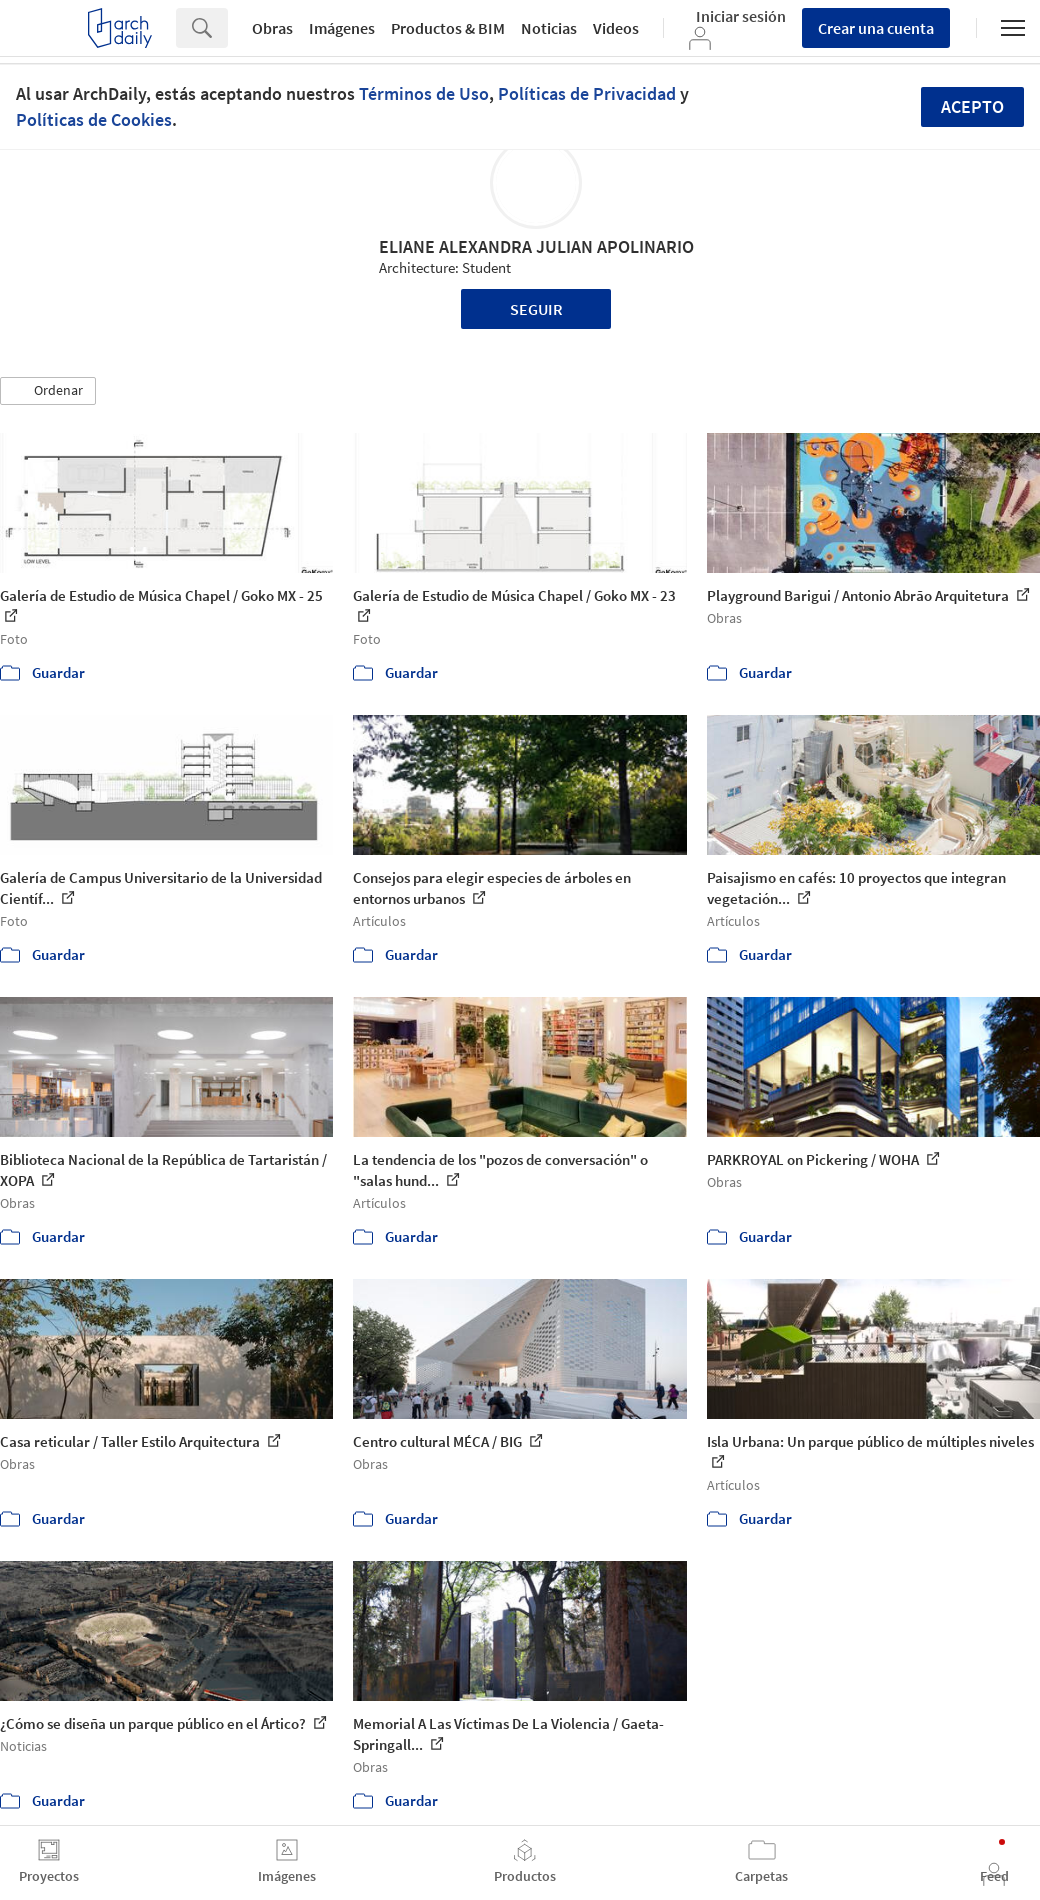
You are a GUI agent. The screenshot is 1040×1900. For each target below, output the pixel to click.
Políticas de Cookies (94, 119)
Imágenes (342, 28)
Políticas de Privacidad (587, 93)
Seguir (536, 309)
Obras (272, 28)
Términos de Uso (424, 93)
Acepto (972, 106)
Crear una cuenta (876, 28)
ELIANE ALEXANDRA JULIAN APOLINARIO (536, 246)
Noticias (549, 28)
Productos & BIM (448, 28)
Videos (616, 28)
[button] (48, 391)
